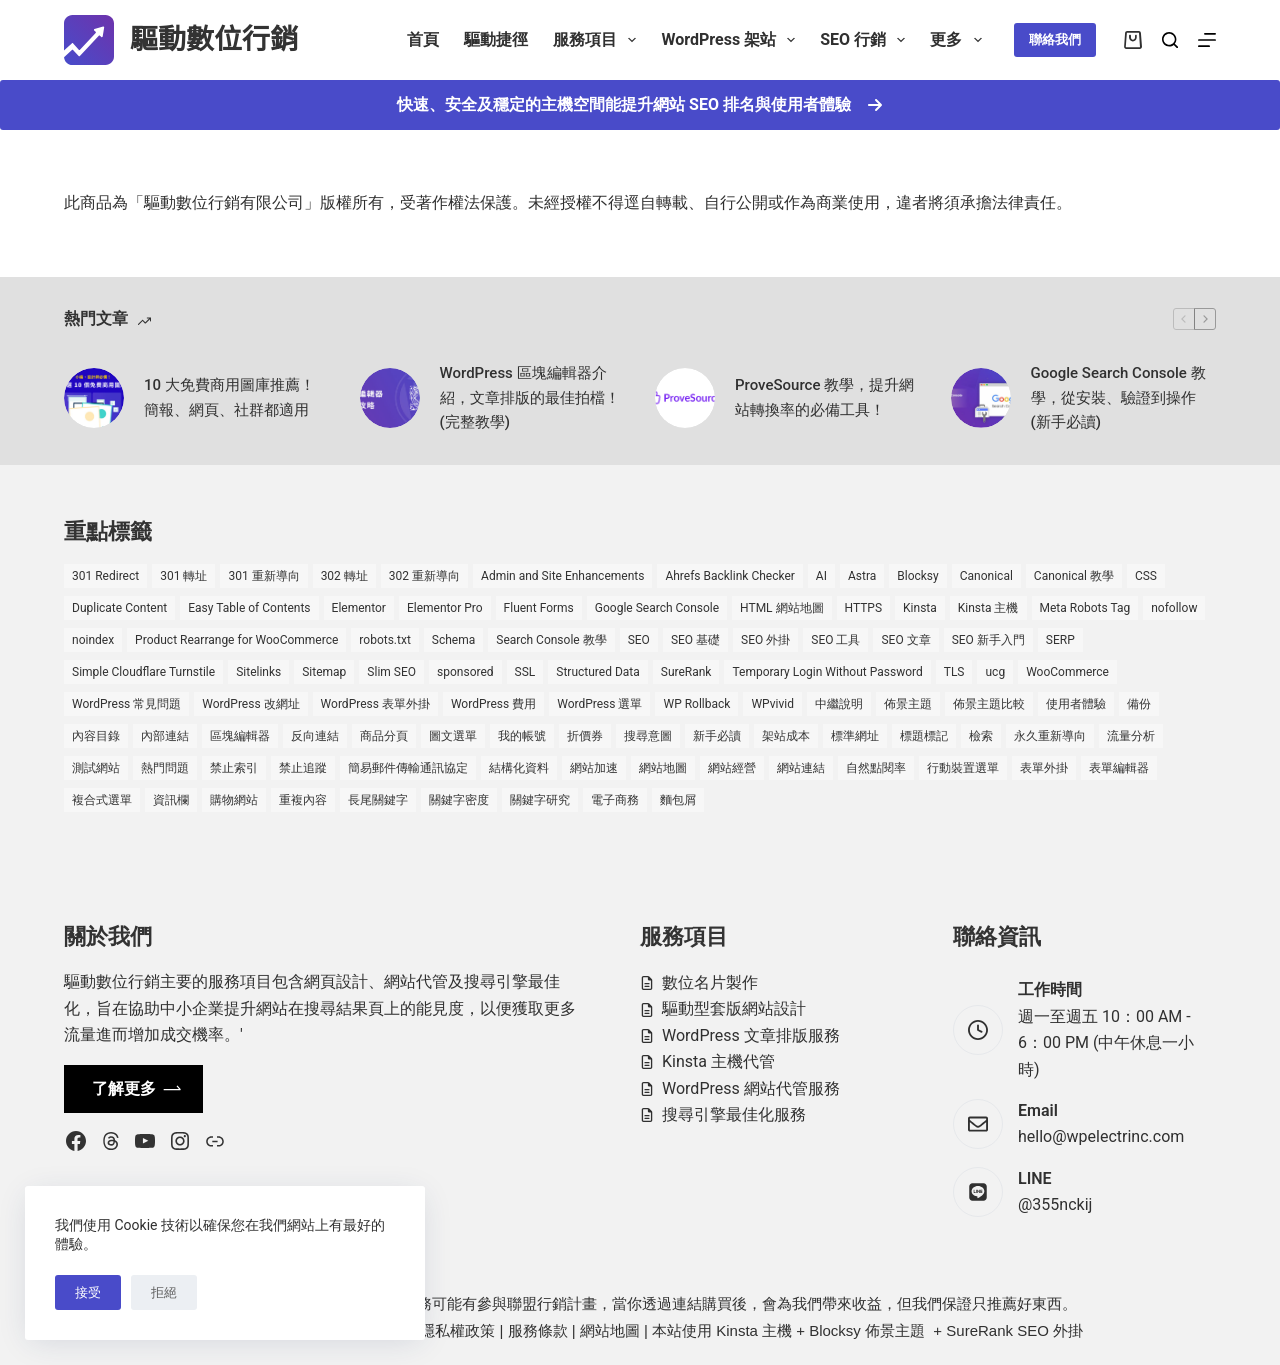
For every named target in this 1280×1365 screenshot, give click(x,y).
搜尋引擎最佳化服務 (734, 1114)
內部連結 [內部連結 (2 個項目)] (165, 736)
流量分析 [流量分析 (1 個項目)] (1131, 736)
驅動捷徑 (496, 39)
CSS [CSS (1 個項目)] (1146, 576)
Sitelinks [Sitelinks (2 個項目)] (258, 672)
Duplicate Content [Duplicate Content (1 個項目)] (119, 608)
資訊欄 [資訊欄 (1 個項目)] (171, 800)
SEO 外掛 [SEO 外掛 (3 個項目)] (765, 640)
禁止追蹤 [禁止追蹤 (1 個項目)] (303, 768)
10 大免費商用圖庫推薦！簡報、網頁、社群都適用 (229, 397)
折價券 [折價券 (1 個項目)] (585, 736)
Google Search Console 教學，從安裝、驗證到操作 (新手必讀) (1118, 398)
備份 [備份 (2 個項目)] (1139, 704)
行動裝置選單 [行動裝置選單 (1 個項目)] (963, 768)
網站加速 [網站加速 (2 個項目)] (594, 768)
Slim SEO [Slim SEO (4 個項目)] (391, 672)
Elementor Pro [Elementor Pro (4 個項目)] (445, 608)
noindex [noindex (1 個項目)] (93, 640)
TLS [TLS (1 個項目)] (954, 672)
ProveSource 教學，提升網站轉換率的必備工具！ (824, 397)
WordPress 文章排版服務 (751, 1035)
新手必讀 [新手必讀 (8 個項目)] (717, 736)
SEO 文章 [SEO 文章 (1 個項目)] (905, 640)
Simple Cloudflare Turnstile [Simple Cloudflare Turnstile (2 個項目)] (143, 672)
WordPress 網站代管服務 (751, 1088)
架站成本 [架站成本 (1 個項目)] (786, 736)
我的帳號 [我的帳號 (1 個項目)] (522, 736)
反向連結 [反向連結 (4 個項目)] (315, 736)
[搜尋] (1170, 40)
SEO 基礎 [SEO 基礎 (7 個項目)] (695, 640)
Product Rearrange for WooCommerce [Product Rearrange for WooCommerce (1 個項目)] (236, 640)
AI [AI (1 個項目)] (821, 576)
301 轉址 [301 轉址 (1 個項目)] (183, 576)
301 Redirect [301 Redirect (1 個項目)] (105, 576)
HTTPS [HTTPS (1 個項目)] (864, 608)
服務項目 (598, 40)
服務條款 (538, 1330)
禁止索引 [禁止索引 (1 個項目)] (234, 768)
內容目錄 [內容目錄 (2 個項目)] (96, 736)
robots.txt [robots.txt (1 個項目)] (384, 640)
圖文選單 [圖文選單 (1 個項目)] (453, 736)
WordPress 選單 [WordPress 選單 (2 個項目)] (599, 704)
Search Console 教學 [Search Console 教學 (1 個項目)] (551, 640)
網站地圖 (610, 1330)
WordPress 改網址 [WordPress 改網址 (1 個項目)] (250, 704)
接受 (88, 1292)
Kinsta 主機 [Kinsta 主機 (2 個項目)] (988, 608)
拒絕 (164, 1292)
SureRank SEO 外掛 (1014, 1330)
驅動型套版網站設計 (734, 1008)
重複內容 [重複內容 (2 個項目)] (303, 800)
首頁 (423, 39)
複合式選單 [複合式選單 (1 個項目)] (102, 800)
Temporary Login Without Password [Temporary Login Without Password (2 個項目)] (827, 672)
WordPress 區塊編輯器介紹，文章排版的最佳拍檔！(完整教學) (530, 398)
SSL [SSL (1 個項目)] (525, 672)
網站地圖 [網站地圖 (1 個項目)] (663, 768)
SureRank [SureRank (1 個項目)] (686, 672)
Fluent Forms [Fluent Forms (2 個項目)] (539, 608)
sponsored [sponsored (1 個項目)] (465, 672)
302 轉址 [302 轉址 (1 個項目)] (344, 576)
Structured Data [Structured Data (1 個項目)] (597, 672)
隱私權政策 (457, 1330)
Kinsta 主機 (754, 1330)
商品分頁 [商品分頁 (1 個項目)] (384, 736)
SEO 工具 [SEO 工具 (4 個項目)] (835, 640)
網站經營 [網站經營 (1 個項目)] (732, 768)
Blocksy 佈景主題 (867, 1330)
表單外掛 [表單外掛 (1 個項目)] (1044, 768)
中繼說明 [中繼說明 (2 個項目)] (839, 704)
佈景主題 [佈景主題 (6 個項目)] (908, 704)
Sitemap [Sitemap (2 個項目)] (324, 672)
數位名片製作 (710, 982)
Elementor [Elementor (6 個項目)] (359, 608)
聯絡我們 (1055, 39)
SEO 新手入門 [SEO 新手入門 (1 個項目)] (988, 640)
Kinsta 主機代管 (718, 1061)
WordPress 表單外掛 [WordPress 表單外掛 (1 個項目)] (375, 704)
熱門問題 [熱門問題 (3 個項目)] (165, 768)
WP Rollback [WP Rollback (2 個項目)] (696, 704)
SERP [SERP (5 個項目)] (1060, 640)
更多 (959, 40)
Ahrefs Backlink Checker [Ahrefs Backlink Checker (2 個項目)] (729, 576)
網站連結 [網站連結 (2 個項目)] (801, 768)
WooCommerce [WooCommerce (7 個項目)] (1067, 672)
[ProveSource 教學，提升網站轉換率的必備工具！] (685, 398)
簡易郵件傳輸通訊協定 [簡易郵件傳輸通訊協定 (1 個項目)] (408, 768)
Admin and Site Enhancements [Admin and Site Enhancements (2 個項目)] (562, 576)
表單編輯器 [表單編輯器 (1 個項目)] (1119, 768)
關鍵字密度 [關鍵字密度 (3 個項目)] (459, 800)
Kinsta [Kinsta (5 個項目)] (920, 608)
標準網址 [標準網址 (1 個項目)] (855, 736)
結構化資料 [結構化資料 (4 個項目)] (519, 768)
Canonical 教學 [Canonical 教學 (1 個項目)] (1074, 576)
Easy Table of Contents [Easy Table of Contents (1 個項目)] (249, 608)
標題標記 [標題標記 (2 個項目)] (924, 736)
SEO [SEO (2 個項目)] (639, 640)
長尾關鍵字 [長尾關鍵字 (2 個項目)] (378, 800)
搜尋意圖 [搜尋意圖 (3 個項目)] (648, 736)
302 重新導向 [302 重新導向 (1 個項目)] (424, 576)
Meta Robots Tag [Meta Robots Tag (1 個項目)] (1085, 608)
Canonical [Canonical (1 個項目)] (986, 576)
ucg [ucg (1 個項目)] (995, 672)
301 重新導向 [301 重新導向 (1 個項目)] (263, 576)
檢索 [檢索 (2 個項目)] (981, 736)
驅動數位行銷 (214, 39)
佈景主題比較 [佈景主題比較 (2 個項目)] (989, 704)
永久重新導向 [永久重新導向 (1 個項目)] (1050, 736)
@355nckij (1055, 1204)
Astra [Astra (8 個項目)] (862, 576)
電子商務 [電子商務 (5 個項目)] (615, 800)
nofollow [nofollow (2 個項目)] (1174, 608)
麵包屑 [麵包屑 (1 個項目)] (678, 800)
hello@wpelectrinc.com (1101, 1136)
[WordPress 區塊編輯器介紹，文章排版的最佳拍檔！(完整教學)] (390, 398)
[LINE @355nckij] (978, 1192)
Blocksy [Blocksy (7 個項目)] (917, 576)
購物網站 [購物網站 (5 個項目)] (234, 800)
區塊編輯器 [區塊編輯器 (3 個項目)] (240, 736)
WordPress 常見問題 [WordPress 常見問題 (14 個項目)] (126, 704)
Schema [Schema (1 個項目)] (453, 640)
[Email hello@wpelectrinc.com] (978, 1124)
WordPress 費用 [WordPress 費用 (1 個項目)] (493, 704)
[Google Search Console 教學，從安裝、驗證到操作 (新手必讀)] (981, 398)
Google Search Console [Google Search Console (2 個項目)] (657, 608)
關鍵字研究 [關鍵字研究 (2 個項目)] (540, 800)
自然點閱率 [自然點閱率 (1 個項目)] (876, 768)
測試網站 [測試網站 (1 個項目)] (96, 768)
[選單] (1207, 40)
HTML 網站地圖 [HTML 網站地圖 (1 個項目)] (781, 608)
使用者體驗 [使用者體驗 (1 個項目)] (1076, 704)
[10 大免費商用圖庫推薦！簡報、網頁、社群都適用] (94, 398)
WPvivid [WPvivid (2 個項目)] (772, 704)
